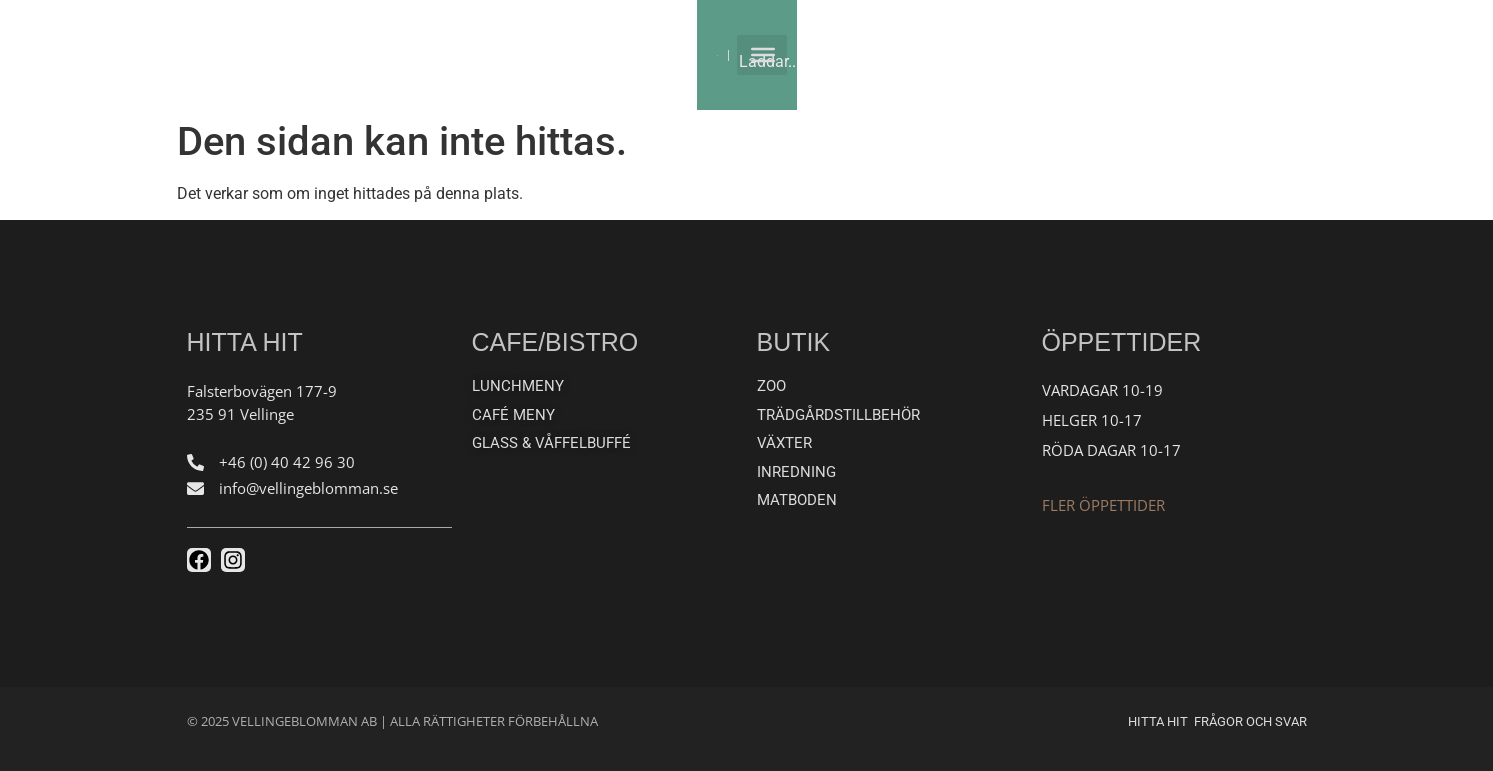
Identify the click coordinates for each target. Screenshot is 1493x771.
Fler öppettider (1103, 505)
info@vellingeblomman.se (308, 488)
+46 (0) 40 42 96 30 (287, 462)
